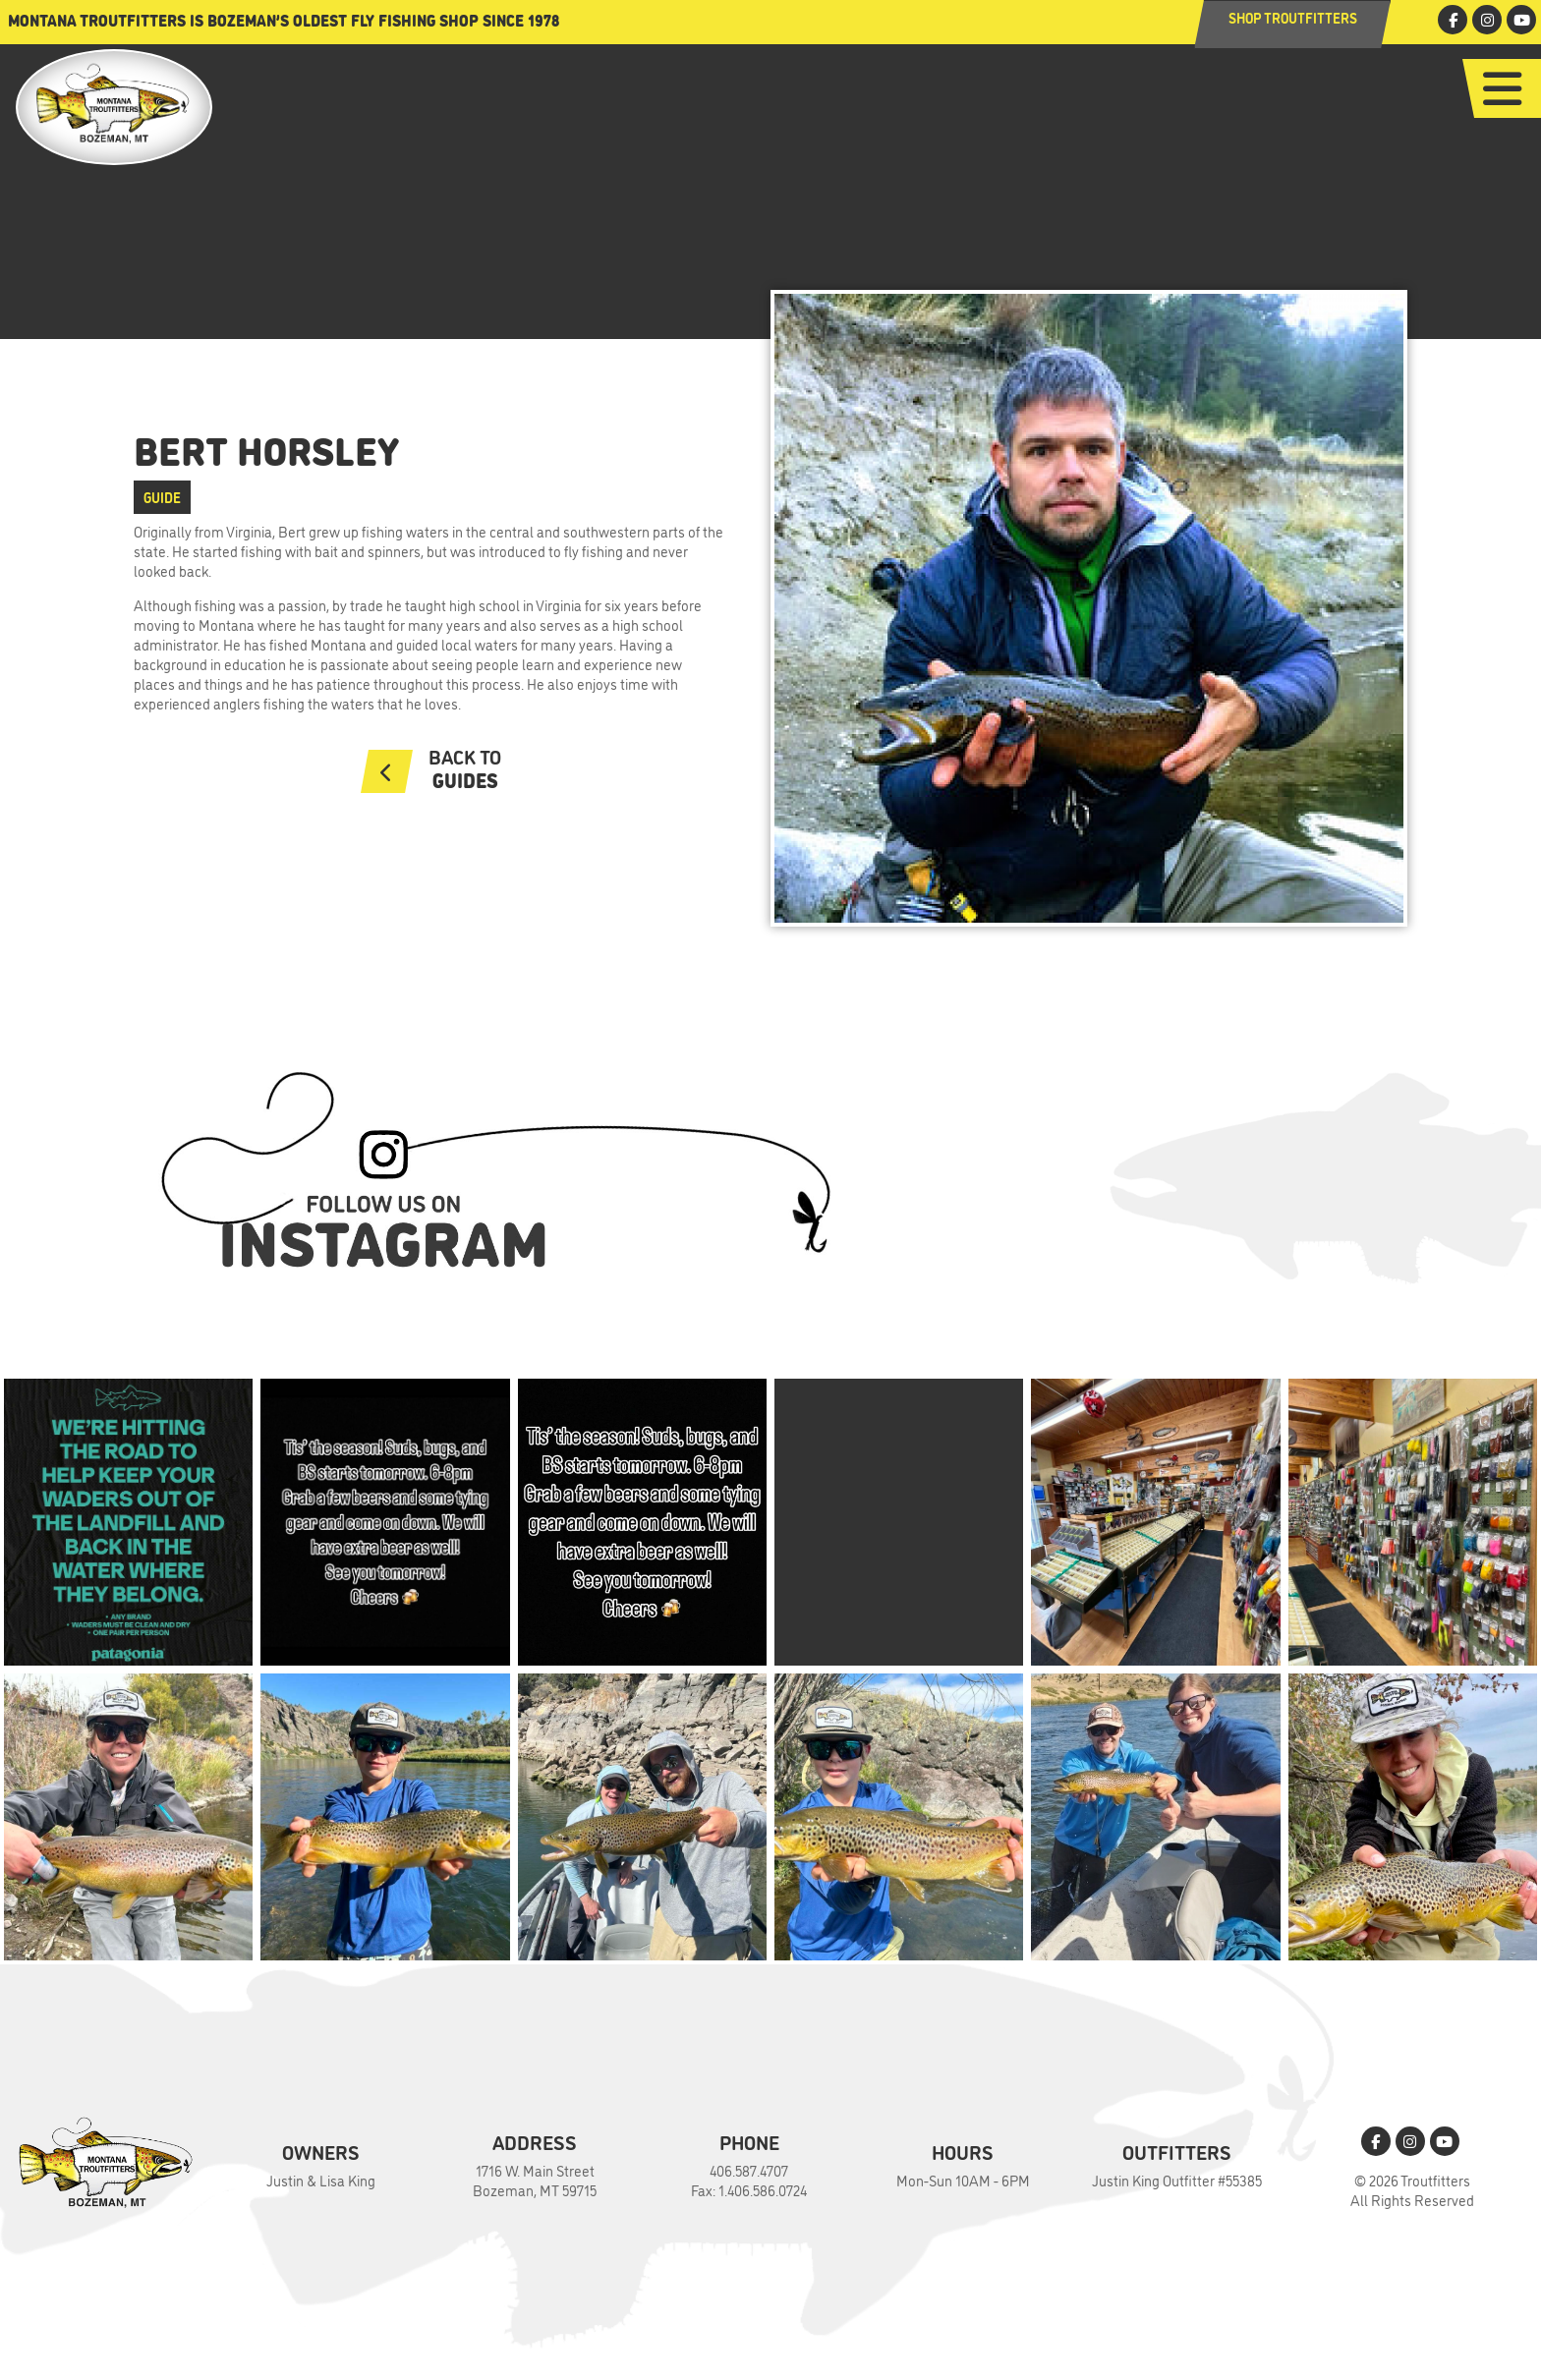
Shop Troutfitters (1292, 17)
